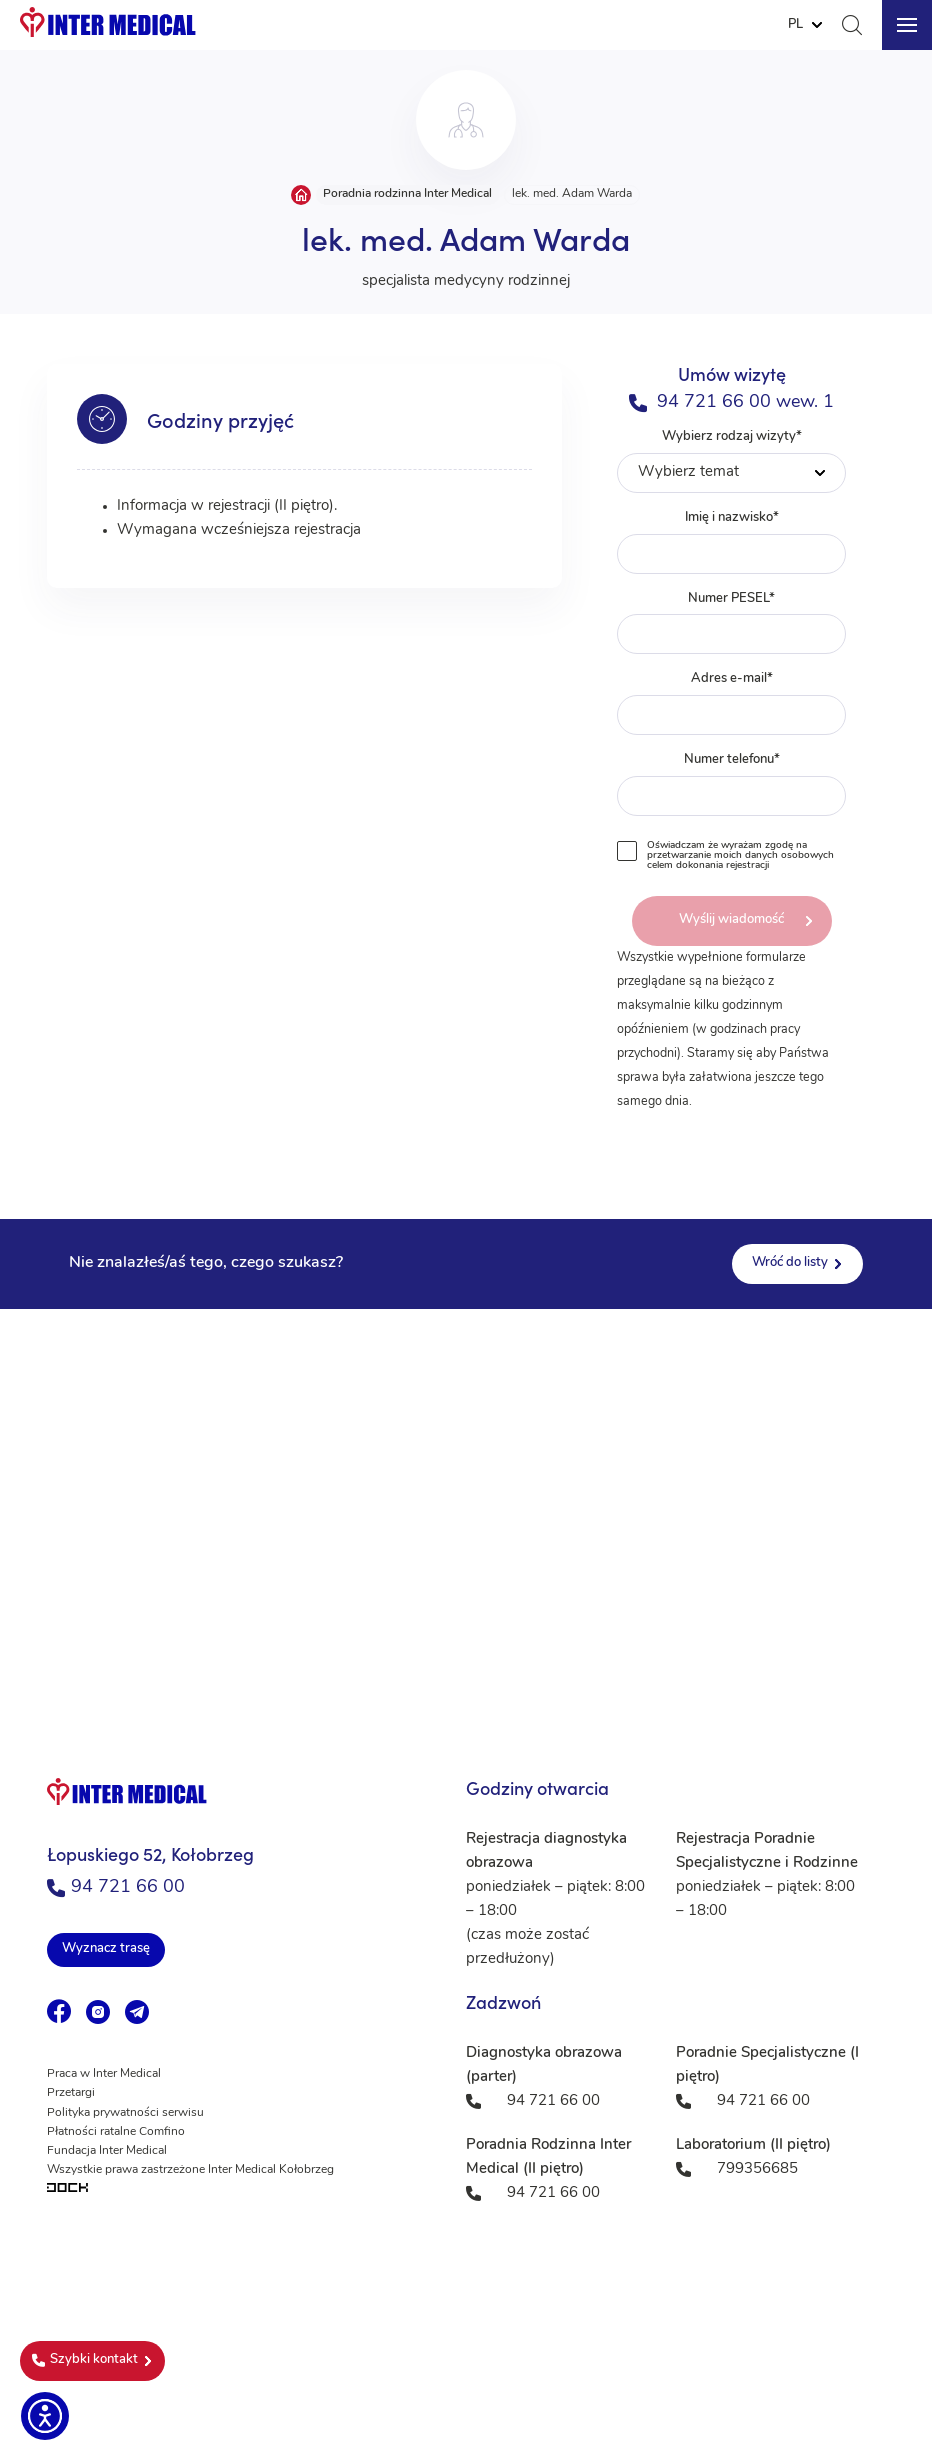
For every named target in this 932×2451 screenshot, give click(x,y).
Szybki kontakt (85, 2360)
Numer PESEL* (732, 623)
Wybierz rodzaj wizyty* (732, 461)
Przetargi (71, 2093)
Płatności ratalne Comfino (116, 2132)
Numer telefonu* (732, 784)
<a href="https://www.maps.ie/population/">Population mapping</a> (466, 1509)
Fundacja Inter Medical (107, 2151)
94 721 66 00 (116, 1887)
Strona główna (301, 195)
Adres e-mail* (732, 703)
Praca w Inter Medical (104, 2074)
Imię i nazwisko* (732, 542)
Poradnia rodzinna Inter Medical (407, 194)
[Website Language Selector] (805, 25)
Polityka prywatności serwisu (125, 2113)
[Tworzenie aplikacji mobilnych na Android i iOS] (241, 2189)
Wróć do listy (790, 1262)
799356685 (757, 2169)
